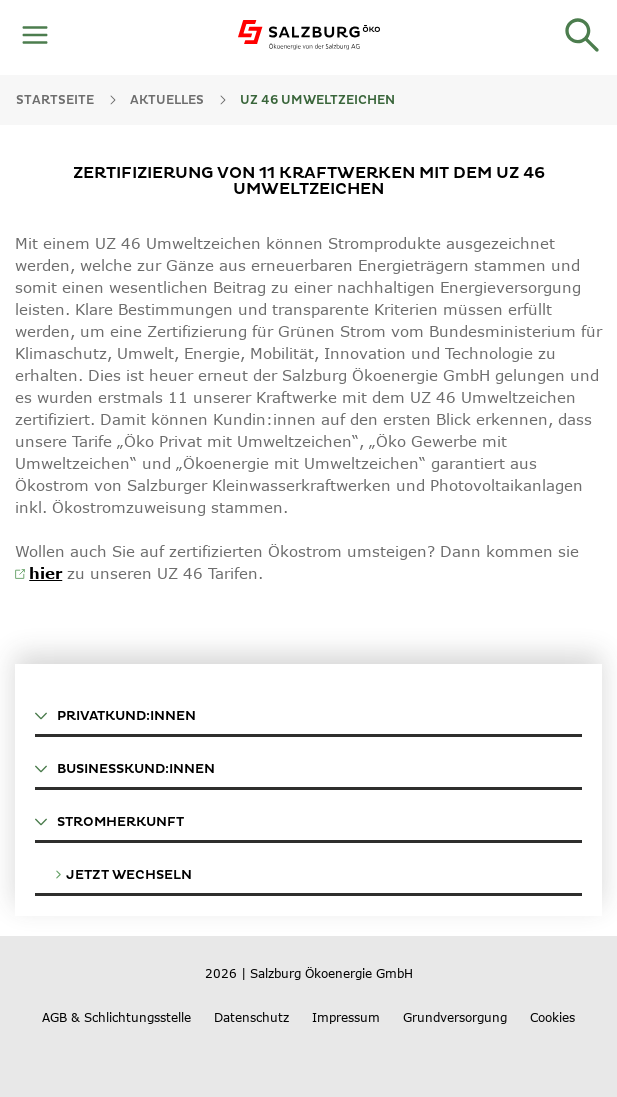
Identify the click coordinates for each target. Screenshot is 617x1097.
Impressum (346, 1017)
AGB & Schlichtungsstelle (116, 1017)
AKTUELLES (167, 100)
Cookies (552, 1017)
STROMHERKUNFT (109, 822)
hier (45, 573)
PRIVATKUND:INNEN (115, 716)
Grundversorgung (455, 1017)
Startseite (55, 100)
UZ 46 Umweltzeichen (317, 100)
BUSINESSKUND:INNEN (125, 769)
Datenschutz (251, 1017)
